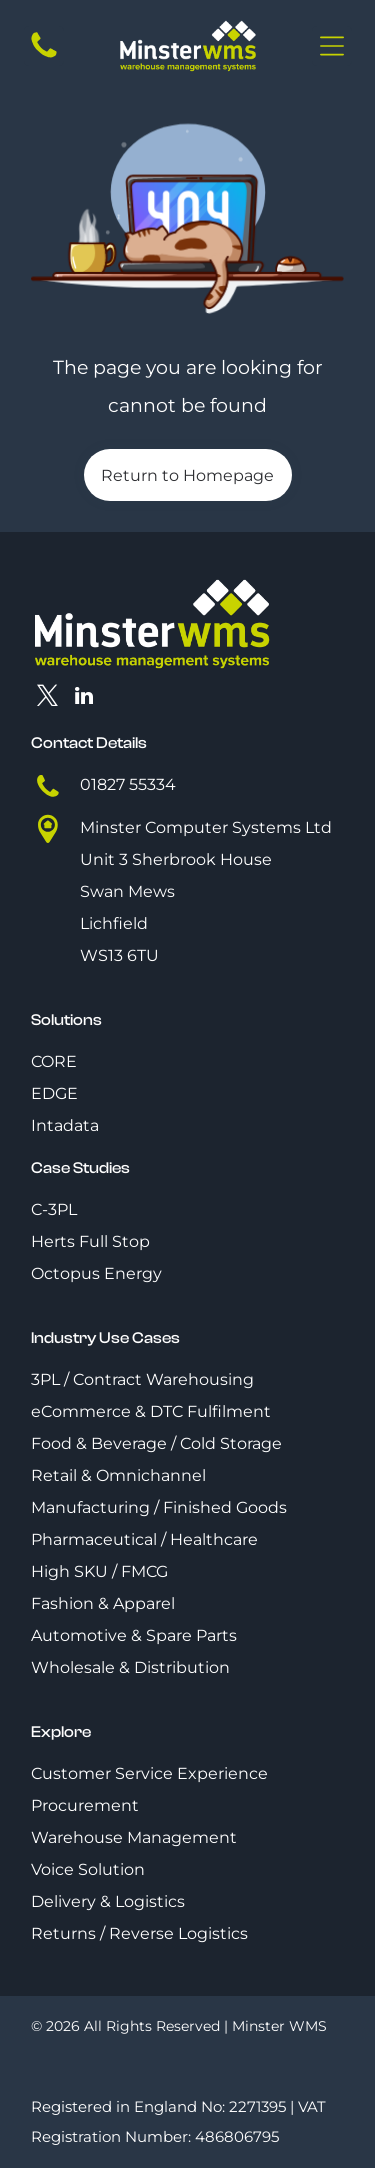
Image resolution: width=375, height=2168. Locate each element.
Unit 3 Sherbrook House (176, 859)
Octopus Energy (96, 1273)
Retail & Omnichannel (118, 1475)
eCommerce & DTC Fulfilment (151, 1411)
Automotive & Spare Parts (134, 1635)
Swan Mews (127, 891)
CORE (54, 1061)
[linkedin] (84, 698)
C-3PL (54, 1209)
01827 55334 (128, 784)
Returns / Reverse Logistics (139, 1933)
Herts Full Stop (90, 1241)
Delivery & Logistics (108, 1901)
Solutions (66, 1020)
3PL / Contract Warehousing (142, 1379)
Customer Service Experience (149, 1773)
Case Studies (80, 1168)
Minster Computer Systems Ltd (206, 827)
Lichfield (114, 923)
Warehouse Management (134, 1837)
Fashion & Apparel (103, 1603)
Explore (61, 1732)
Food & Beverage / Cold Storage (156, 1443)
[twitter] (47, 698)
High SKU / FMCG (99, 1571)
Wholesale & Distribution (130, 1667)
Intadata (65, 1125)
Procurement (85, 1805)
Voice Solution (88, 1869)
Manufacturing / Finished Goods (159, 1507)
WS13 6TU (119, 955)
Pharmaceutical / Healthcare (144, 1539)
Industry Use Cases (105, 1338)
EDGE (54, 1093)
